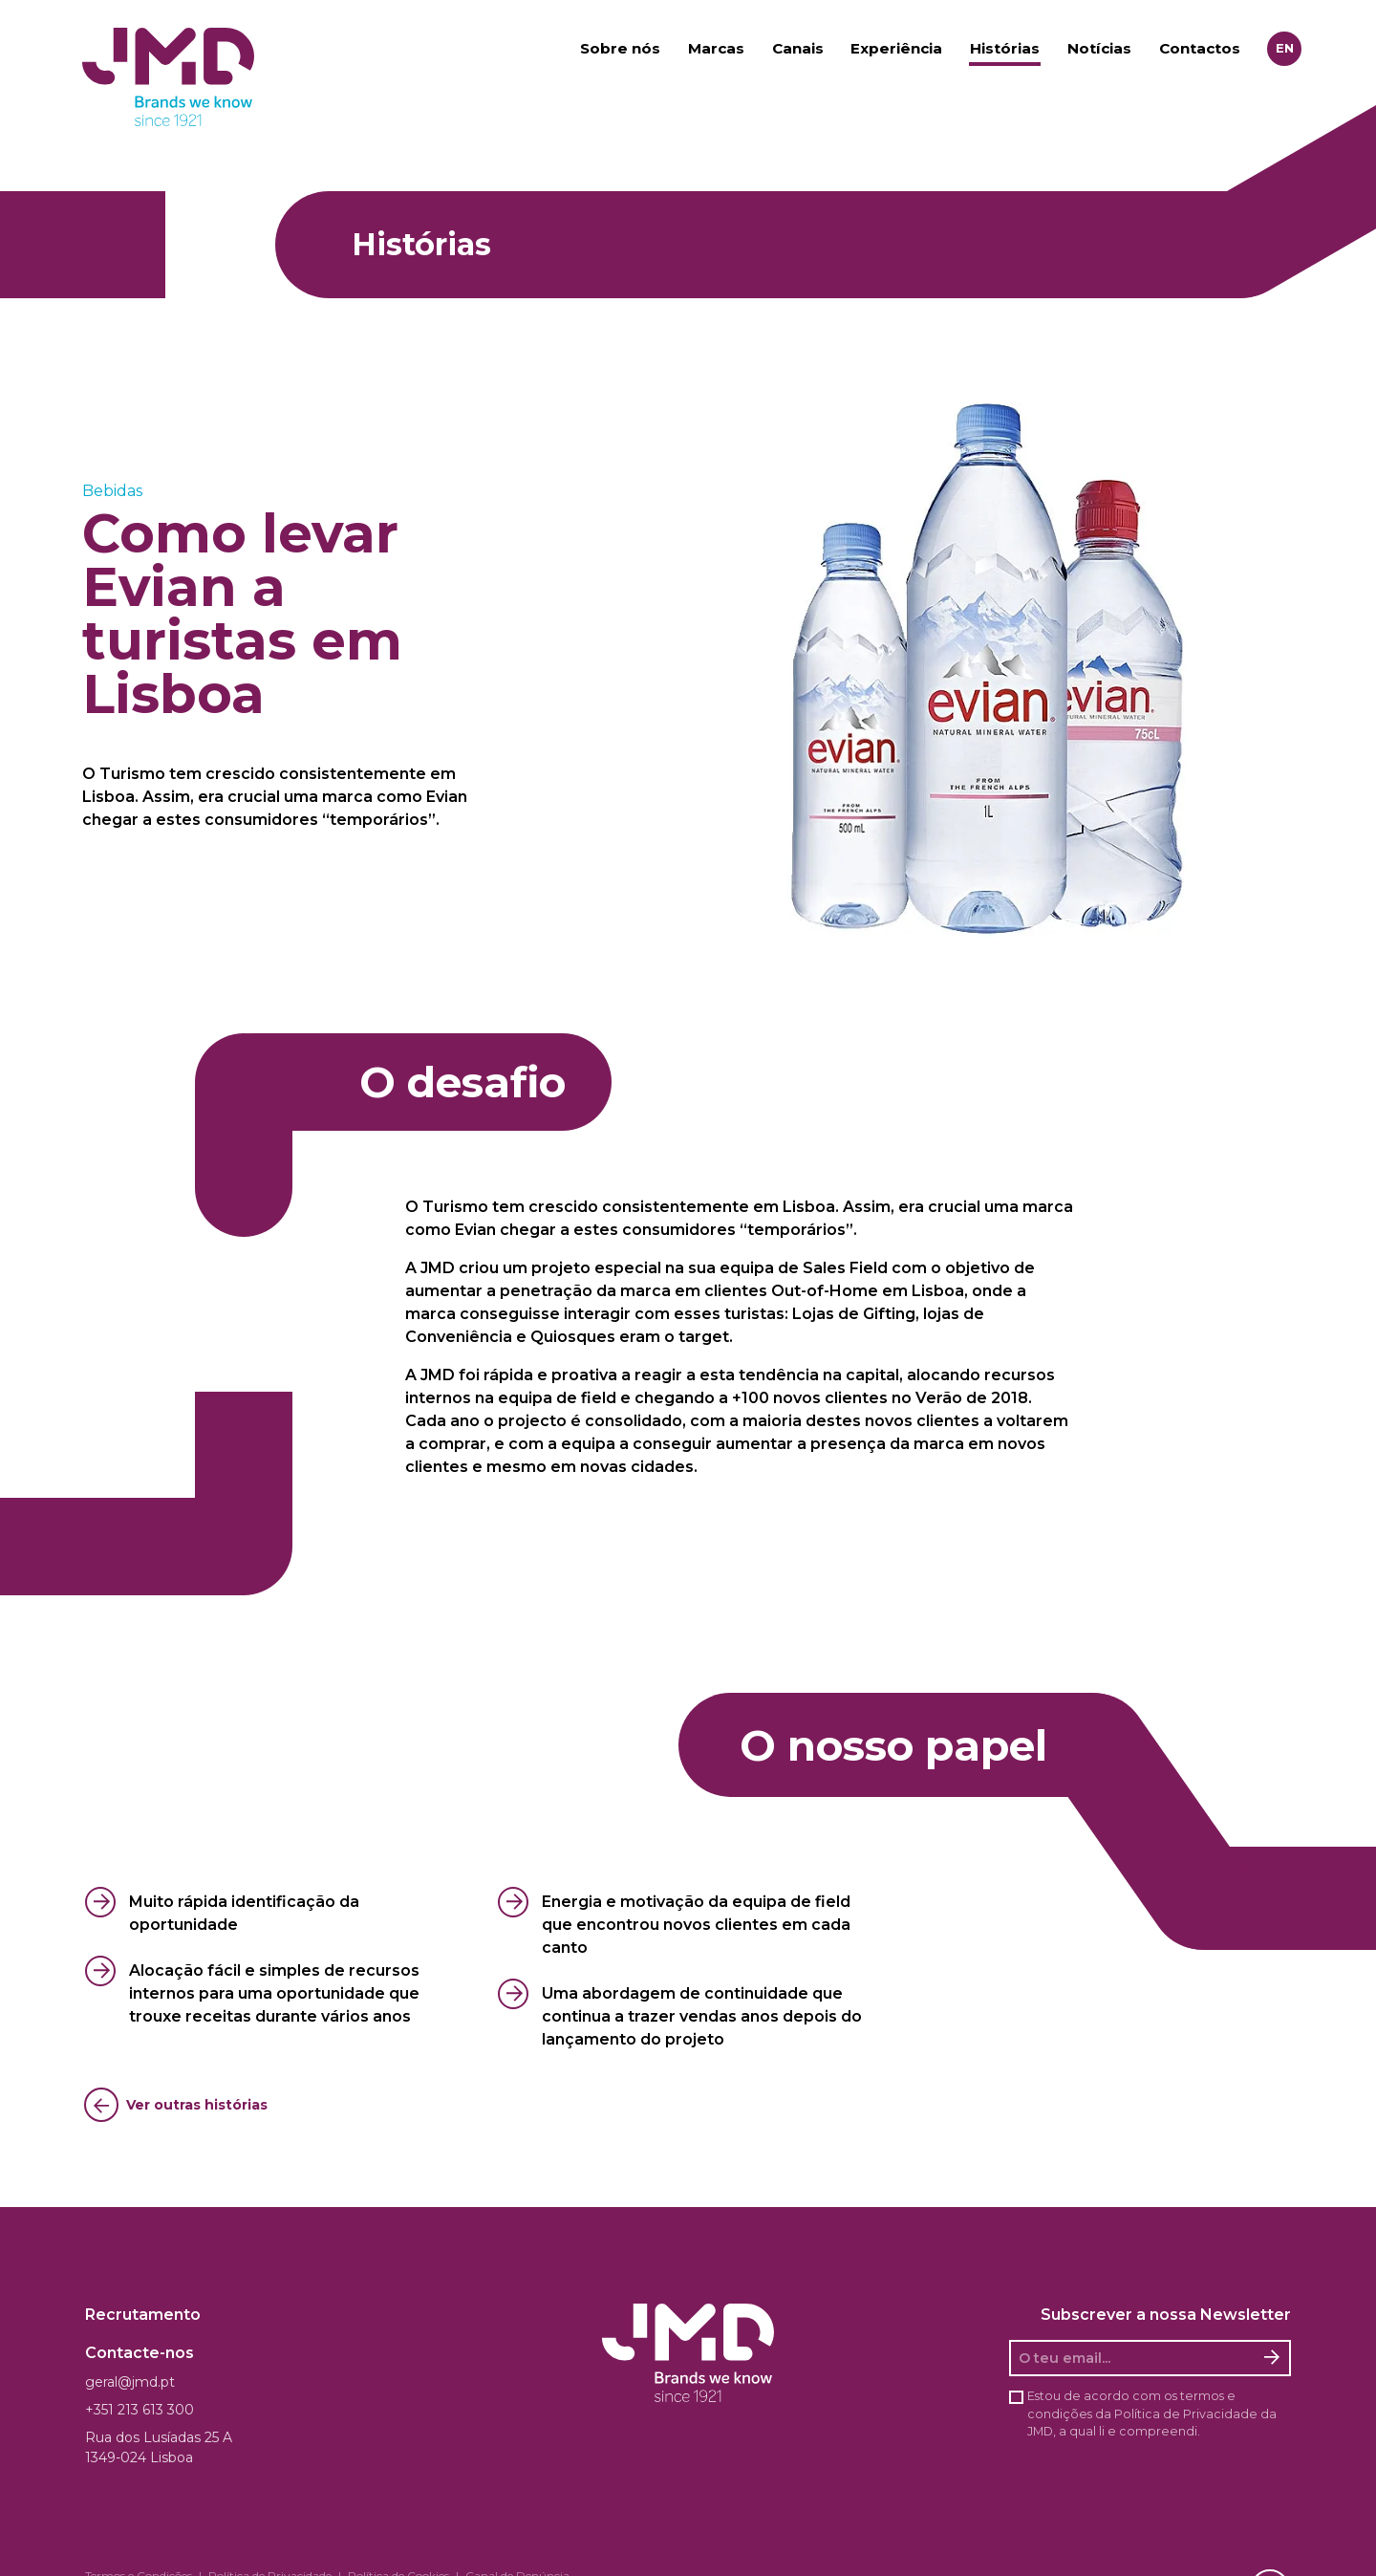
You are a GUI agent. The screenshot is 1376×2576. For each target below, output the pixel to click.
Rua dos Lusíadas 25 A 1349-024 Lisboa (158, 2447)
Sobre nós (620, 48)
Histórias (1005, 48)
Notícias (1099, 48)
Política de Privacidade (1186, 2414)
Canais (798, 48)
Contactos (1199, 48)
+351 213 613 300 (139, 2409)
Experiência (896, 48)
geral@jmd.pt (130, 2382)
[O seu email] (1133, 2358)
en (1285, 47)
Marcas (716, 48)
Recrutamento (143, 2314)
